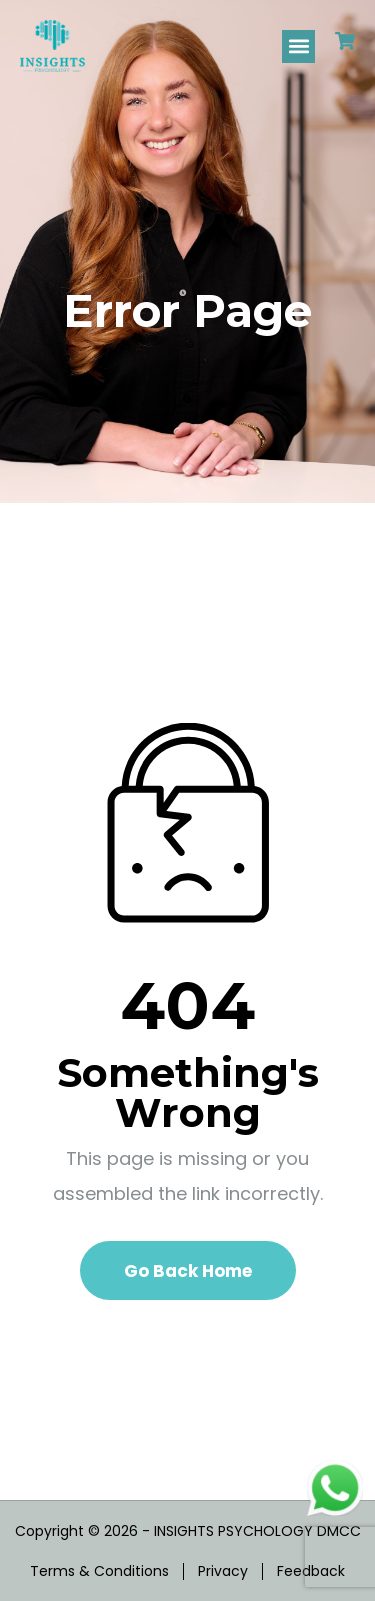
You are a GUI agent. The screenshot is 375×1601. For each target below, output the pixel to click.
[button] (298, 46)
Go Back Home (188, 1271)
